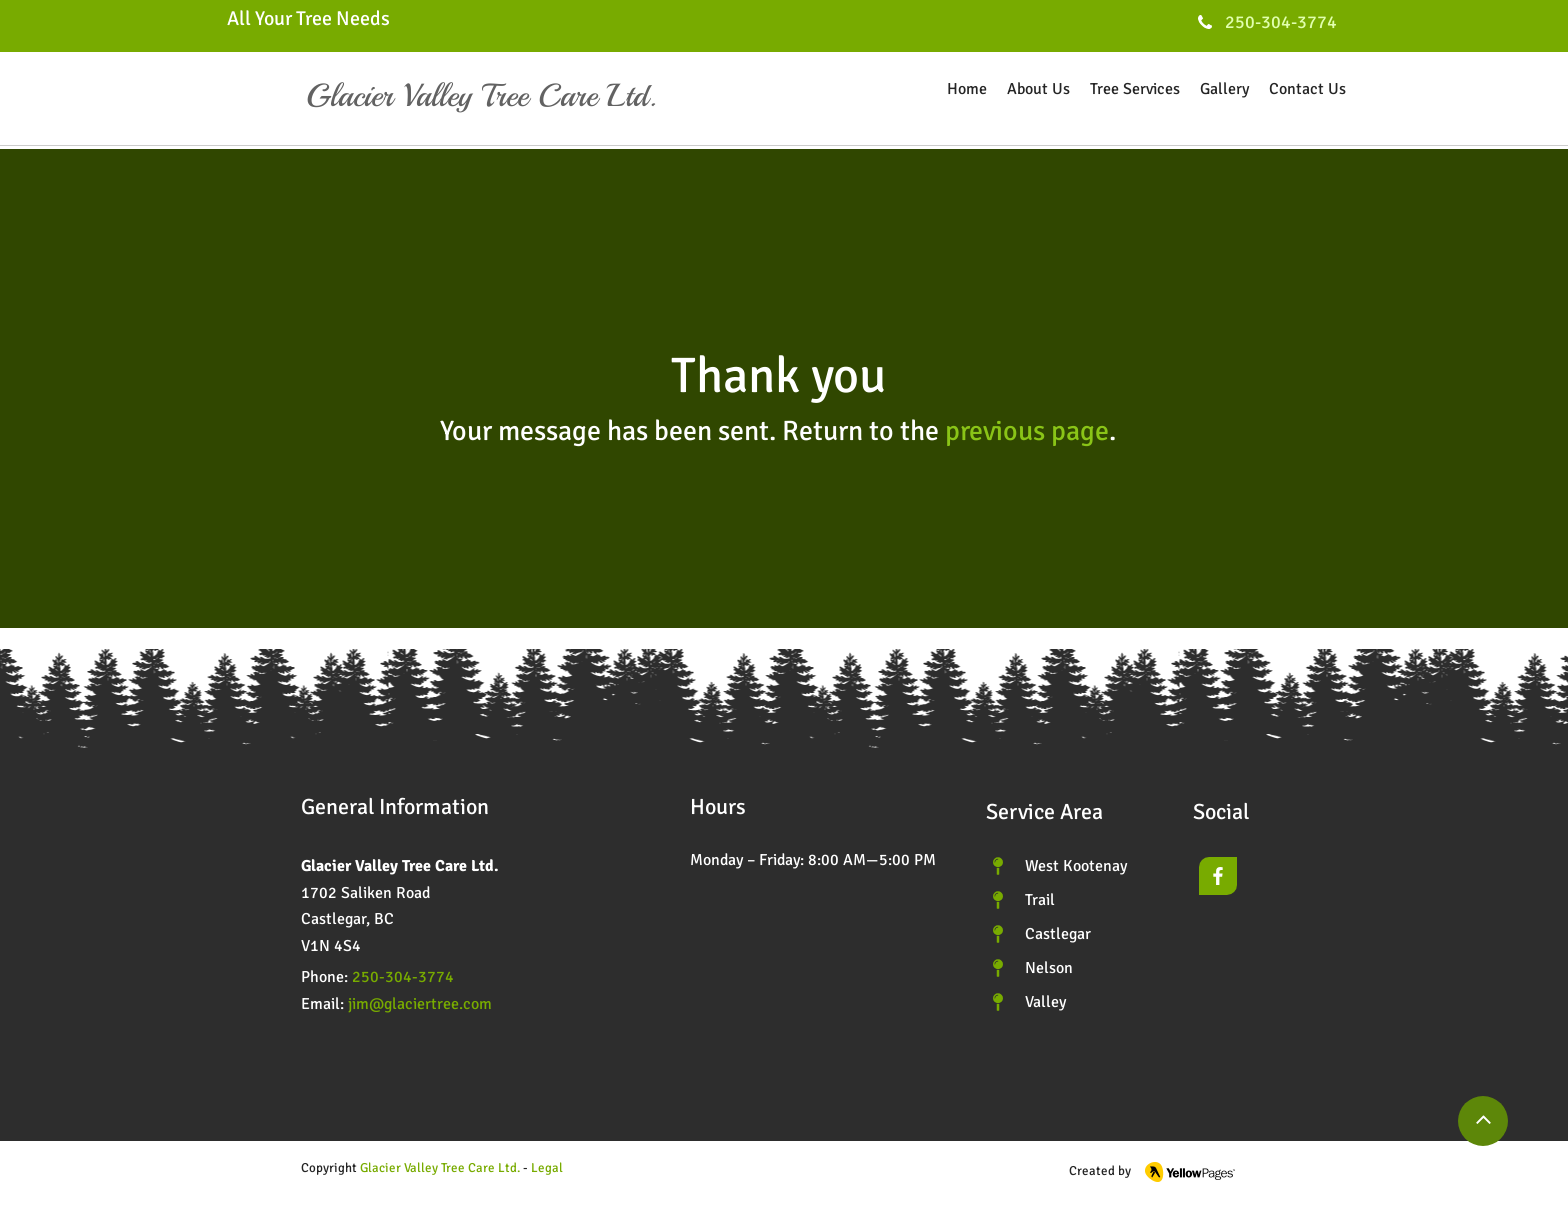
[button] (545, 1168)
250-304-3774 (403, 977)
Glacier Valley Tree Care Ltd (438, 1168)
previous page (1027, 431)
